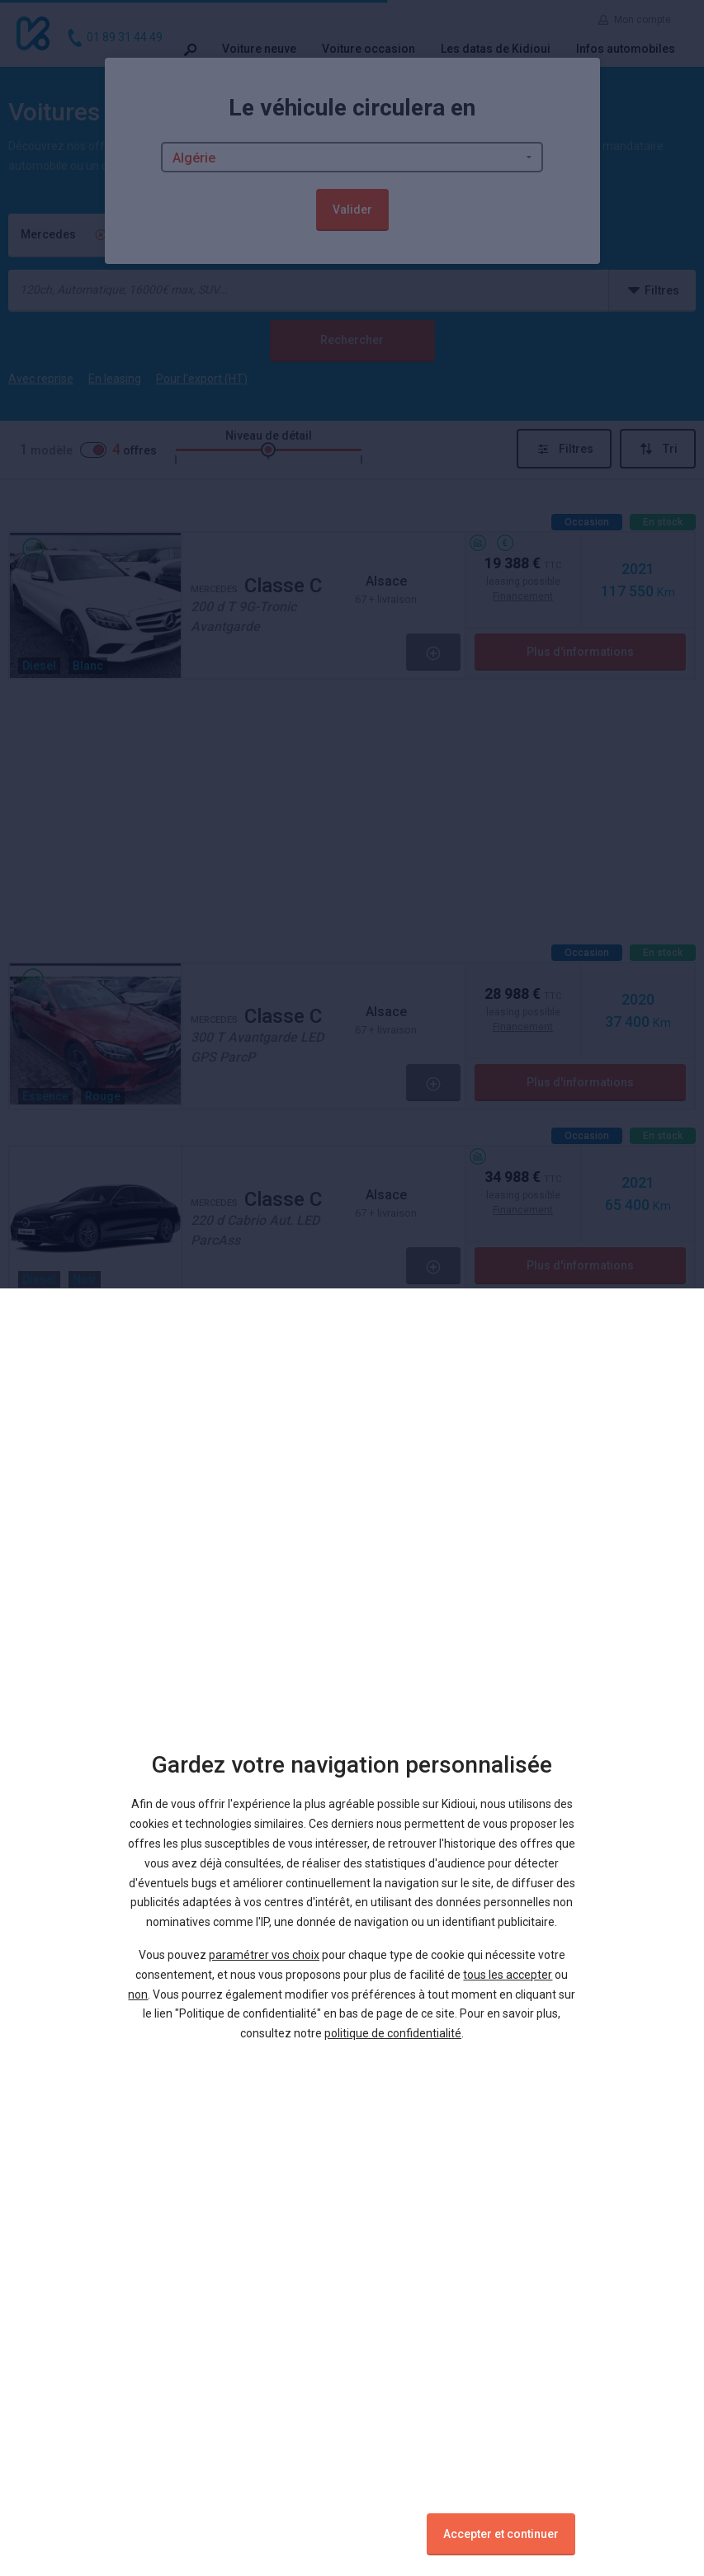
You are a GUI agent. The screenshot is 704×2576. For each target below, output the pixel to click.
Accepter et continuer (501, 2534)
